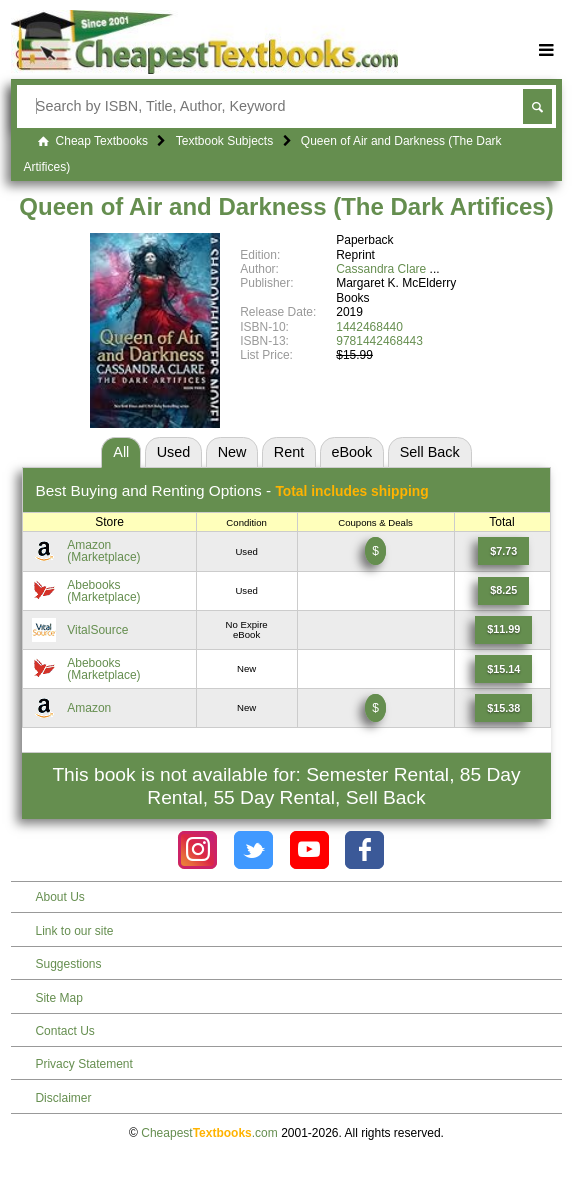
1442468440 (369, 327)
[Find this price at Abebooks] (503, 591)
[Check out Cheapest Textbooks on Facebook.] (364, 850)
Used (174, 452)
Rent (289, 452)
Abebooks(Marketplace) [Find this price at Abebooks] (103, 591)
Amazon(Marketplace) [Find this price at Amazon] (103, 551)
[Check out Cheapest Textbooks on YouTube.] (309, 850)
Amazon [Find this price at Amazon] (89, 708)
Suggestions (68, 964)
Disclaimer (63, 1098)
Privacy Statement (83, 1064)
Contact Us (64, 1031)
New (232, 452)
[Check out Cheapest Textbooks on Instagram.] (197, 850)
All (121, 452)
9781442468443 (379, 341)
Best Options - (231, 490)
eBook (352, 452)
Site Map (58, 998)
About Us (59, 897)
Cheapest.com (209, 1133)
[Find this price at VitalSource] (503, 630)
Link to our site (74, 931)
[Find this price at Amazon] (503, 551)
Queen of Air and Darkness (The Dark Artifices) (286, 206)
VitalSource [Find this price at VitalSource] (97, 630)
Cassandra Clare (381, 269)
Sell (430, 452)
